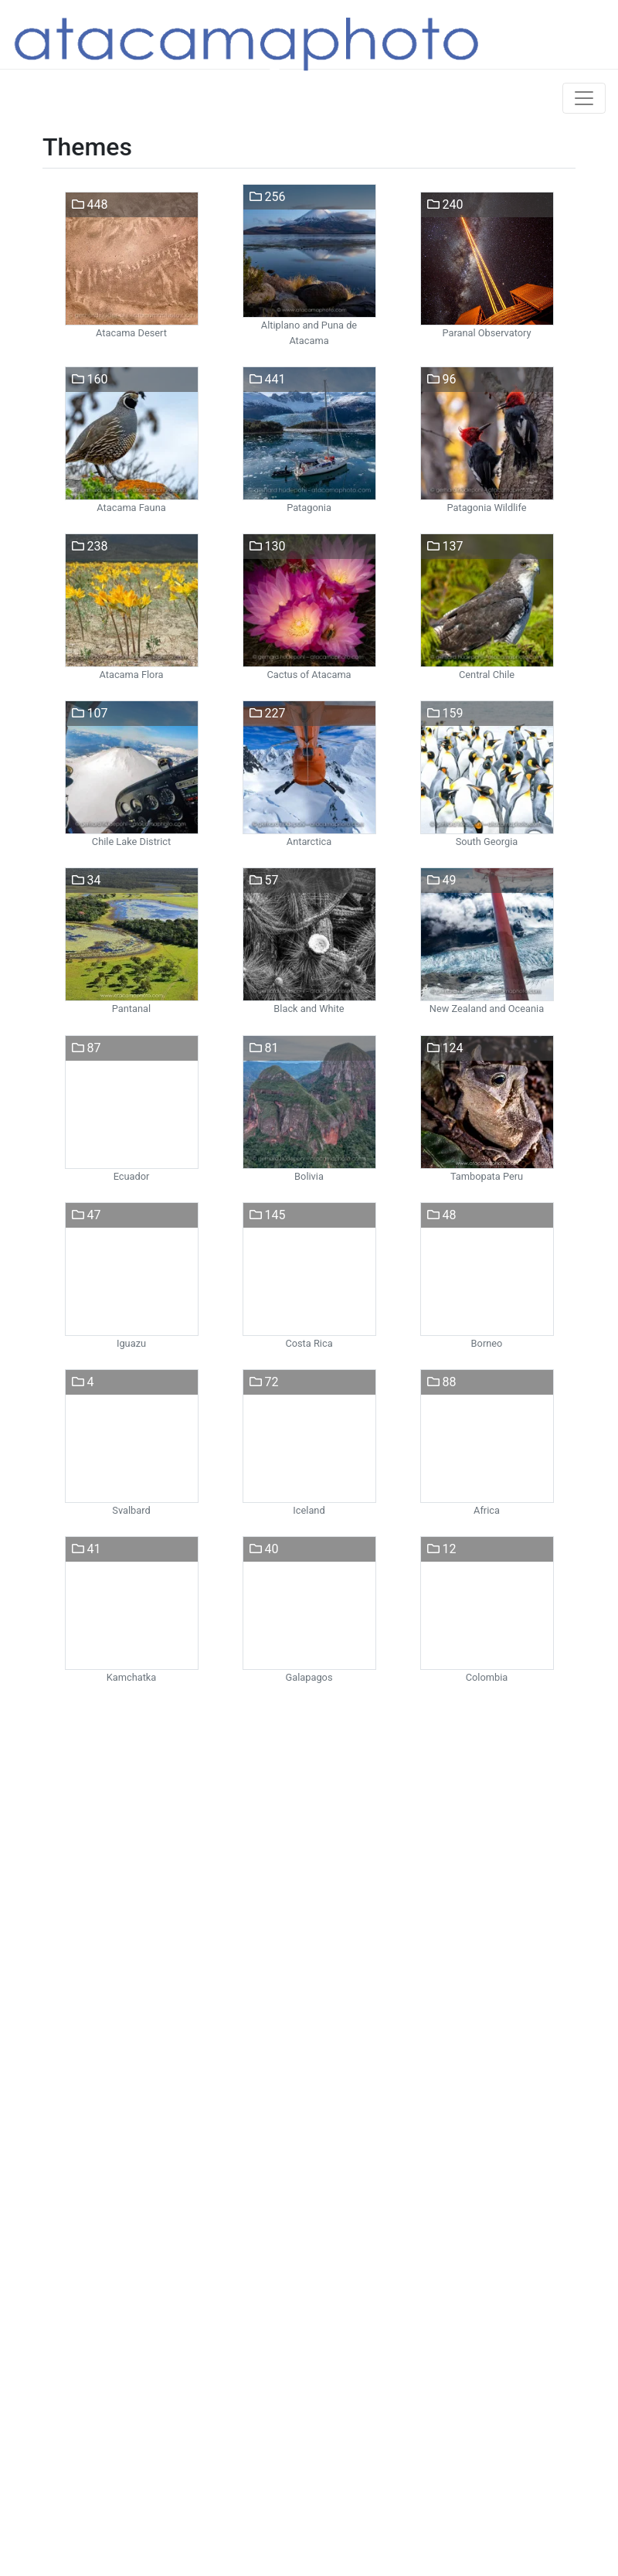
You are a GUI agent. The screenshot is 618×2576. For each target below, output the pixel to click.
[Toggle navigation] (584, 98)
